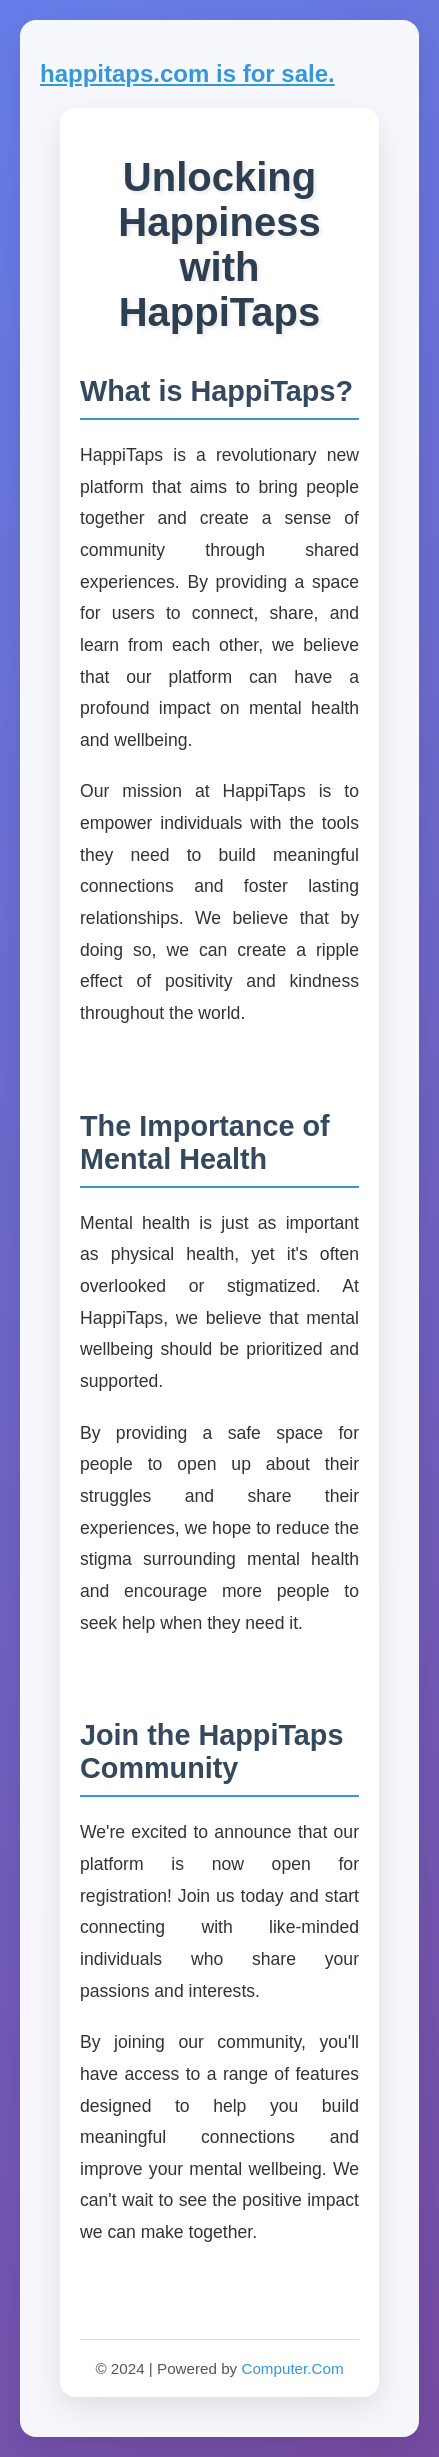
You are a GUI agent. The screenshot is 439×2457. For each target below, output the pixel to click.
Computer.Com (292, 2368)
